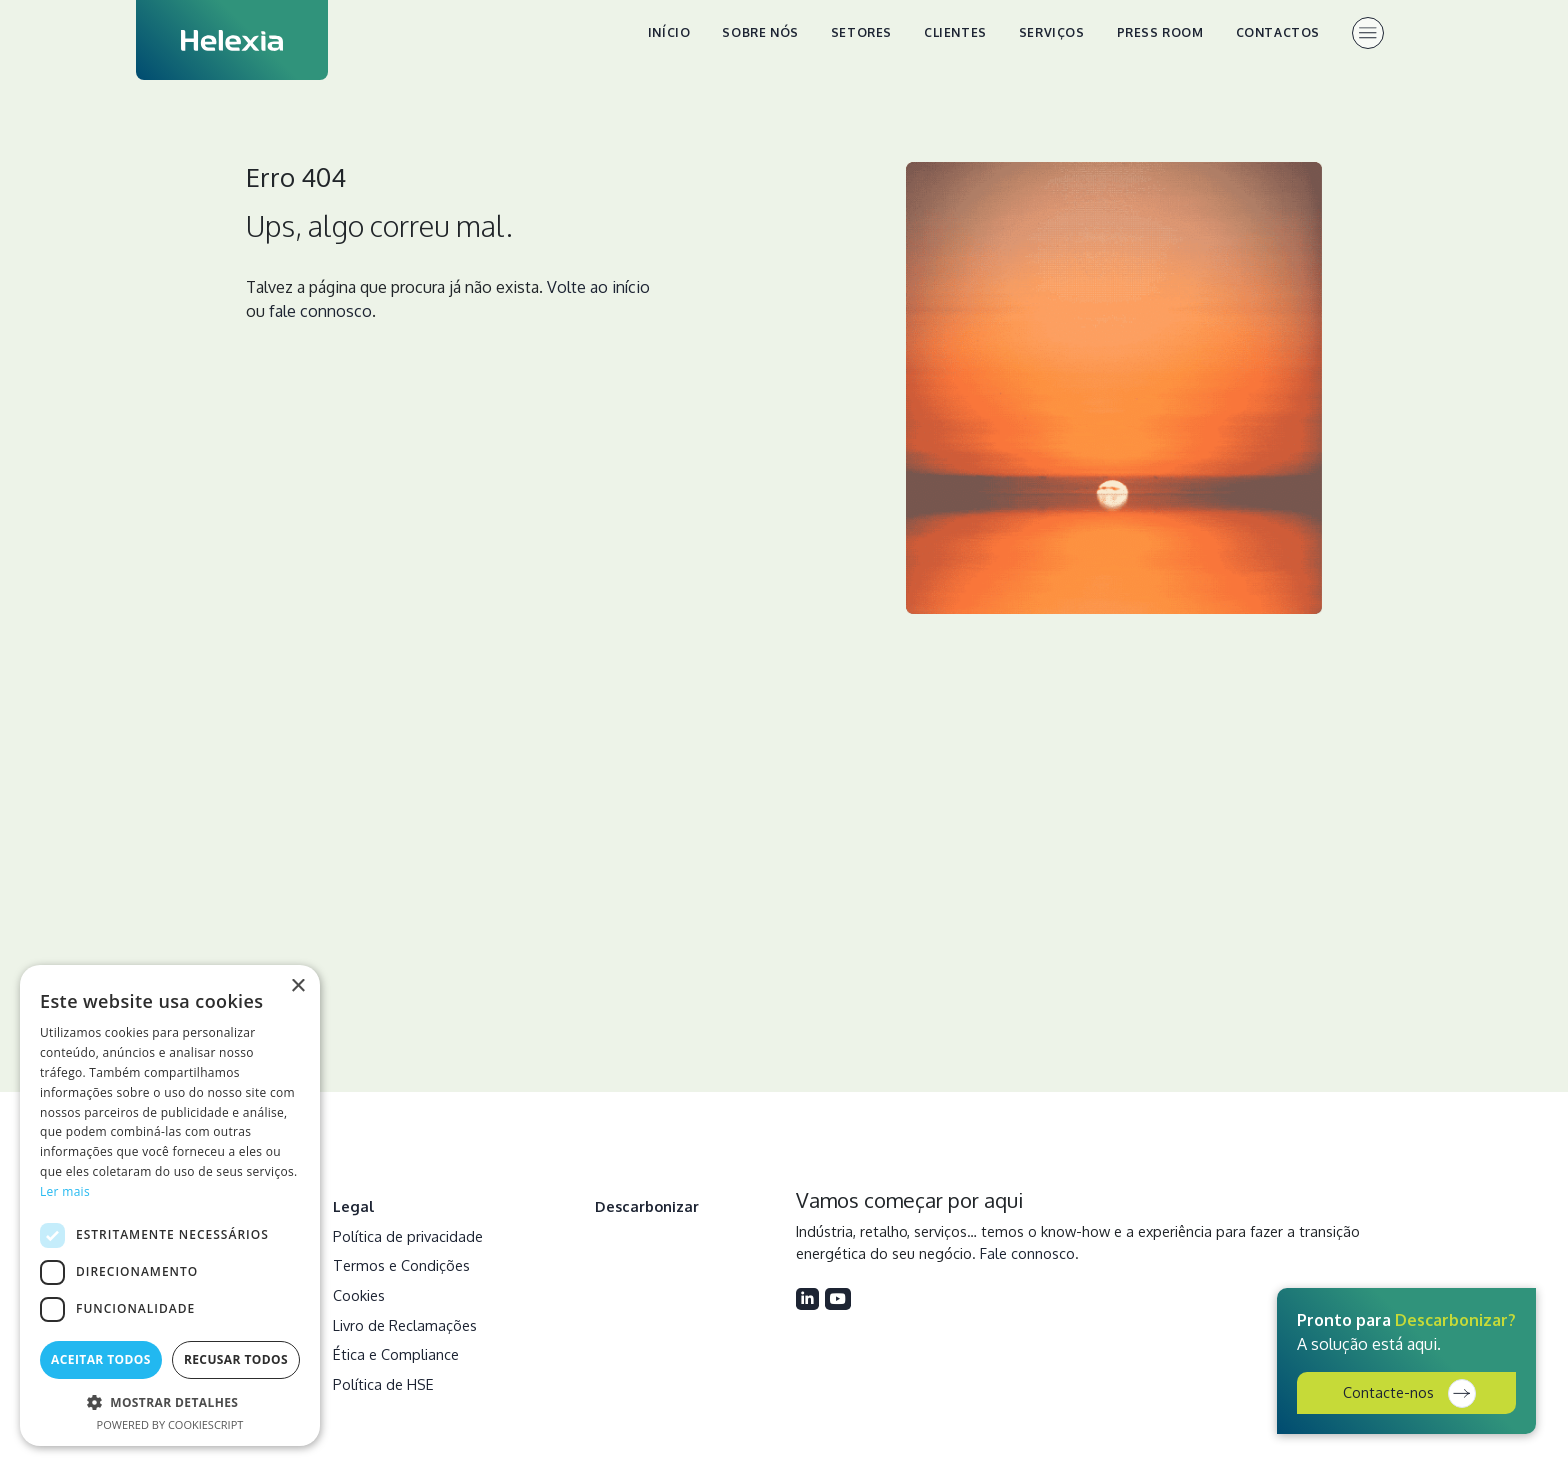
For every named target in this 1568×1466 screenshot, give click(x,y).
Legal (354, 1206)
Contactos (1278, 32)
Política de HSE (383, 1384)
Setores (861, 32)
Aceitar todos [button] (101, 1359)
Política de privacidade (408, 1236)
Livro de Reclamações (405, 1325)
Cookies (359, 1295)
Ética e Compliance (396, 1354)
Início (669, 32)
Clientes (955, 32)
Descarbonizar (647, 1206)
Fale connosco (1027, 1253)
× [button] (297, 986)
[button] (170, 1402)
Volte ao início (598, 287)
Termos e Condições (401, 1265)
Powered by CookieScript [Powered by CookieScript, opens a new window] (170, 1424)
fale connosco (320, 311)
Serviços (1052, 32)
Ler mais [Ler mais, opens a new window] (65, 1191)
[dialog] (170, 1205)
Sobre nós (760, 32)
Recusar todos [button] (236, 1359)
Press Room (1160, 32)
